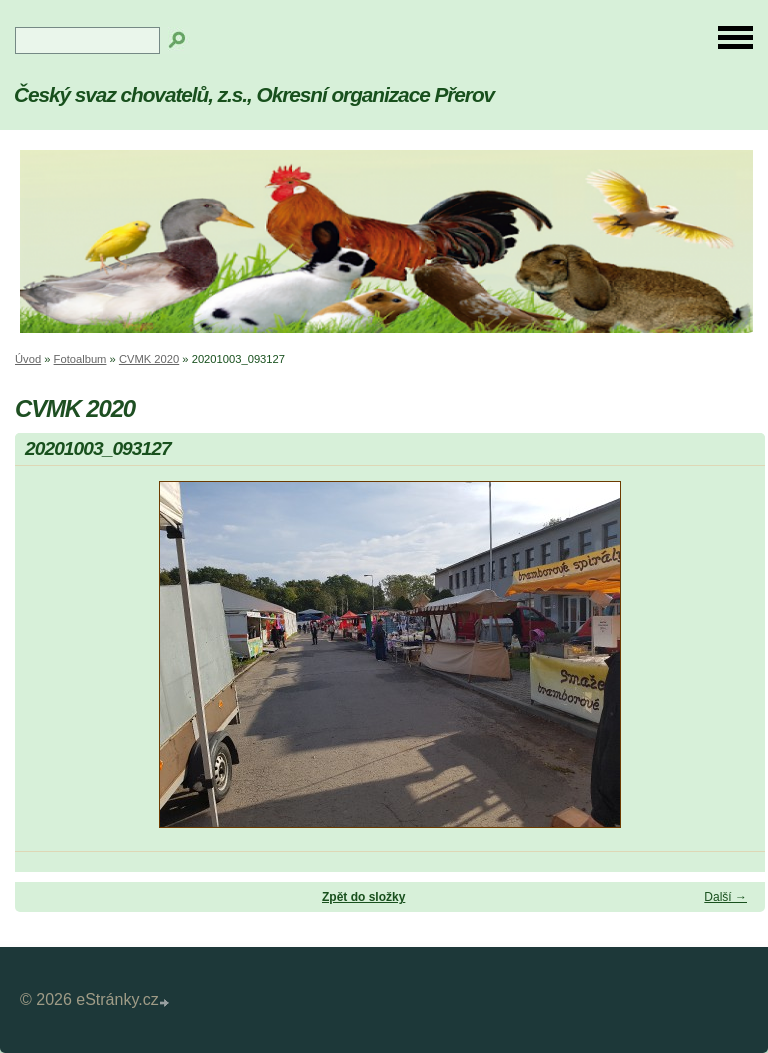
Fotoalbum (80, 359)
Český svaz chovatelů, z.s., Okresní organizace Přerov (254, 94)
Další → (725, 897)
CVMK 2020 (149, 359)
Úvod (28, 359)
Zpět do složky (363, 897)
